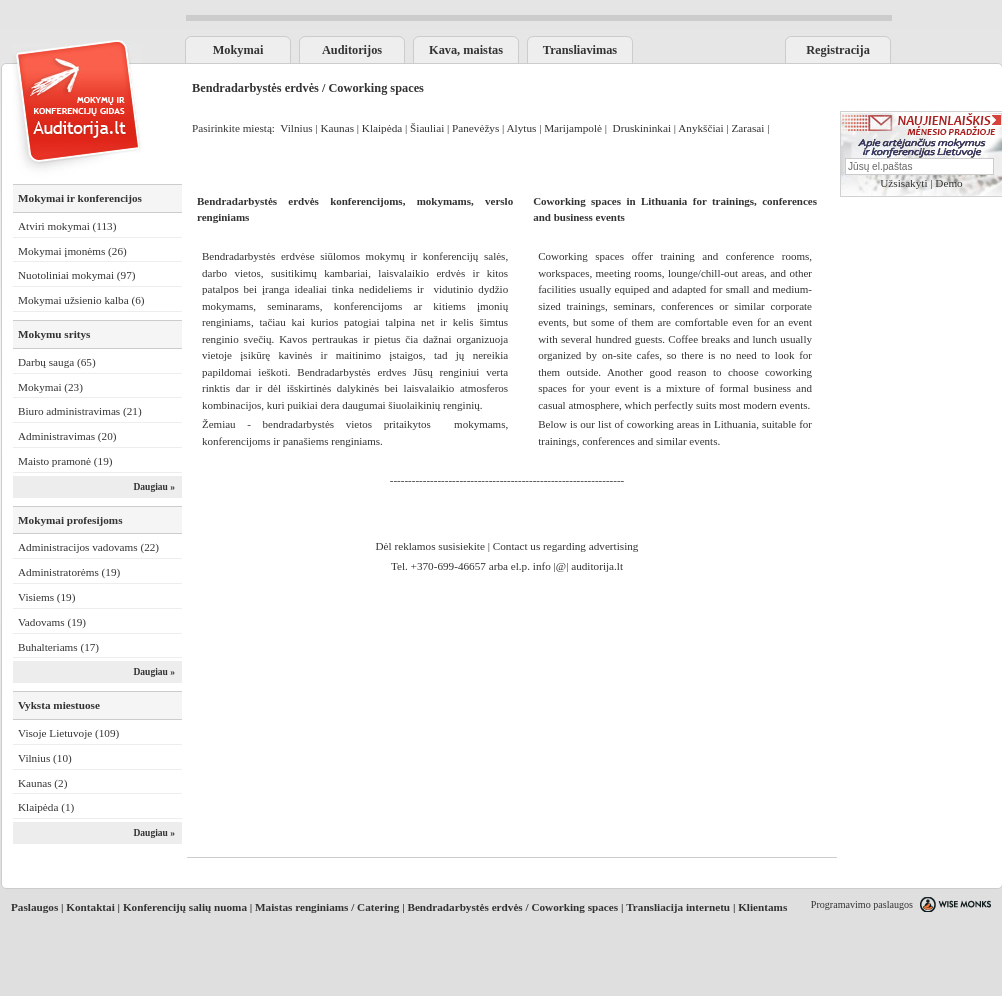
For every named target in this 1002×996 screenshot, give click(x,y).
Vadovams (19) (52, 622)
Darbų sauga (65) (57, 362)
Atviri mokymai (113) (67, 226)
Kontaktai (90, 907)
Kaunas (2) (42, 783)
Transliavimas (580, 50)
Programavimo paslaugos (862, 904)
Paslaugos (34, 907)
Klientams (762, 907)
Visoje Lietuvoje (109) (68, 733)
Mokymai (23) (50, 387)
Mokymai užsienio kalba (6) (81, 300)
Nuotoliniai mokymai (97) (76, 275)
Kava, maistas (466, 50)
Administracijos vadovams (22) (88, 547)
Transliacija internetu (678, 907)
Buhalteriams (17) (58, 647)
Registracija (838, 50)
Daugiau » (154, 487)
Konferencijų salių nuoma (185, 907)
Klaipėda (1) (46, 807)
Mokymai (238, 50)
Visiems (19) (46, 597)
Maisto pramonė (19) (65, 461)
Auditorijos (352, 50)
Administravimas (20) (67, 436)
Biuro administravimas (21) (80, 411)
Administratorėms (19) (69, 572)
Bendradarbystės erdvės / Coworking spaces (512, 907)
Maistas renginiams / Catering (327, 907)
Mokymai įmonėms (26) (72, 251)
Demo (948, 183)
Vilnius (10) (45, 758)
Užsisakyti (903, 183)
